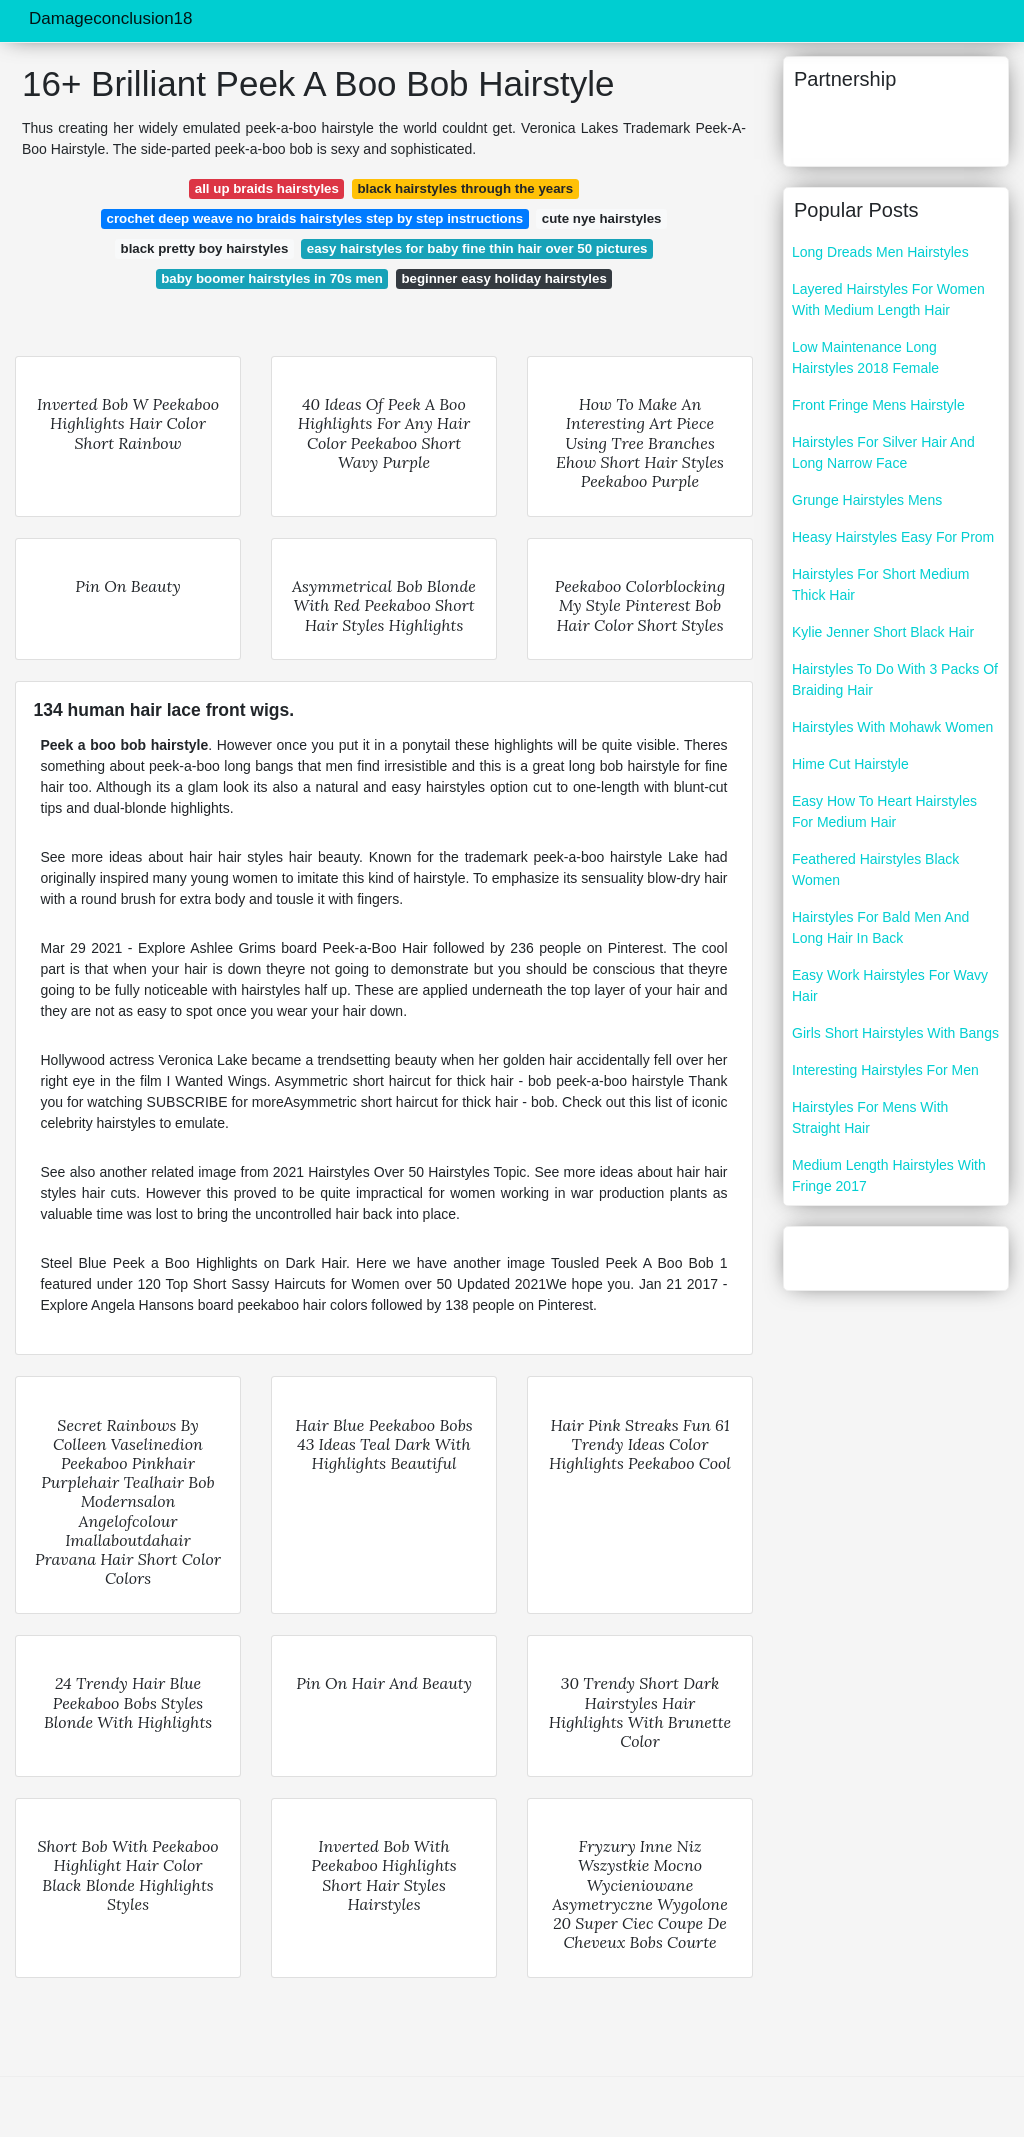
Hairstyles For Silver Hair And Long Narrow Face (883, 452)
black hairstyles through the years (465, 188)
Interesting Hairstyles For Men (885, 1070)
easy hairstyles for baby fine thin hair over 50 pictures (477, 248)
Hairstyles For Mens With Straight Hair (870, 1117)
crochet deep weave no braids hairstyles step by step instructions (314, 218)
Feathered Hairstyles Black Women (875, 869)
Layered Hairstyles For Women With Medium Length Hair (888, 299)
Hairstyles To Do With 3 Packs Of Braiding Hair (895, 679)
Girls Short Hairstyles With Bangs (895, 1033)
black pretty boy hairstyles (205, 248)
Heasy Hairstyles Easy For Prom (893, 537)
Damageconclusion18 (111, 18)
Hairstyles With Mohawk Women (892, 727)
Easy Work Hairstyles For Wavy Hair (890, 985)
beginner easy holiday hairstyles (503, 278)
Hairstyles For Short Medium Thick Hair (880, 584)
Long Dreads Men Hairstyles (880, 252)
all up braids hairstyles (267, 188)
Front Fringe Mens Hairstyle (878, 405)
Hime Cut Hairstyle (850, 764)
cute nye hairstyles (602, 218)
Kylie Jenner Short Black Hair (883, 632)
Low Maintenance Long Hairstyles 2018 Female (865, 357)
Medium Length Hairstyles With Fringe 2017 (889, 1175)
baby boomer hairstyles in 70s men (272, 278)
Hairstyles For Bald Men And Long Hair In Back (880, 927)
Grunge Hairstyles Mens (867, 500)
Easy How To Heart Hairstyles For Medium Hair (884, 811)
